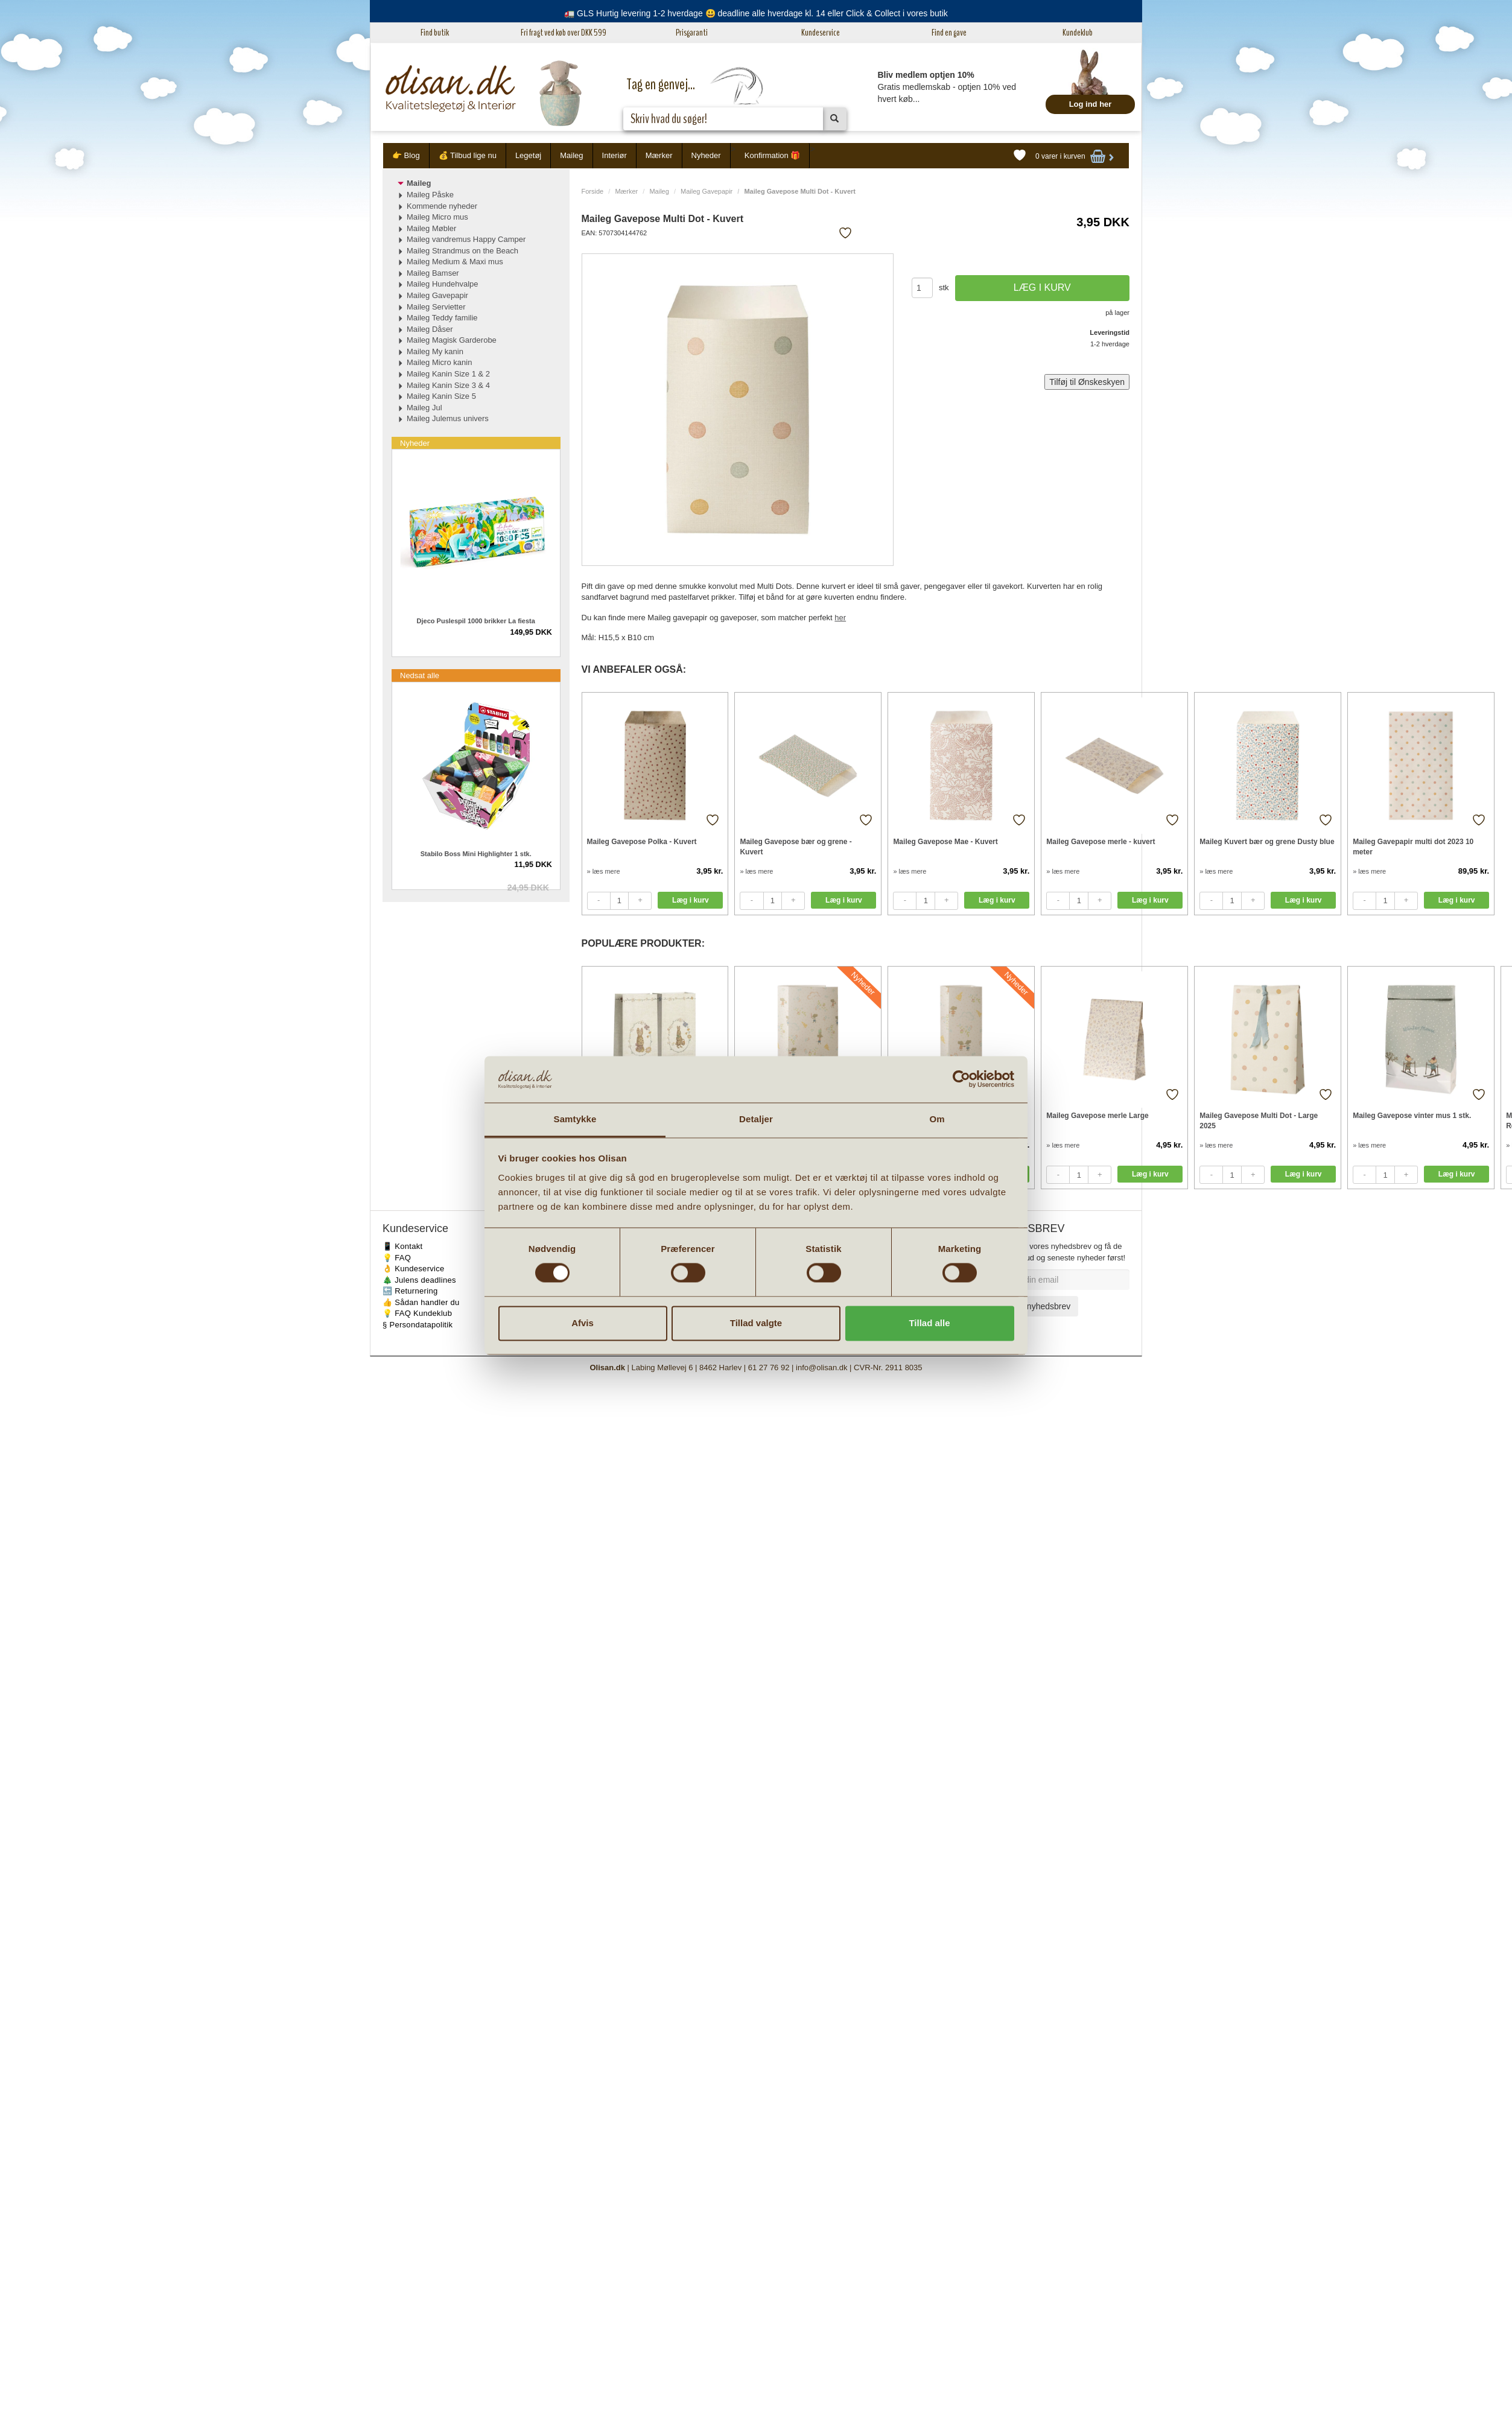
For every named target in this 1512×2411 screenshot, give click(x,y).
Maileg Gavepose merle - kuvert (1100, 841)
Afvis (582, 1323)
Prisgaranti (692, 32)
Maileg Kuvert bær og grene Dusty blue (1266, 841)
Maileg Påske (430, 194)
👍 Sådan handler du (421, 1302)
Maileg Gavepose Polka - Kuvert (642, 841)
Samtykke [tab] (575, 1119)
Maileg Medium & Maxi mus (455, 261)
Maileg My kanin (435, 351)
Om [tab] (936, 1119)
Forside (593, 191)
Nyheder (706, 155)
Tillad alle (929, 1323)
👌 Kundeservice (414, 1268)
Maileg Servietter (436, 306)
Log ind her (1090, 104)
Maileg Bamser (433, 273)
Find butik (435, 32)
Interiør (614, 155)
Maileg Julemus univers (448, 418)
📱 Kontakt (402, 1246)
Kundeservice (820, 32)
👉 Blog (406, 155)
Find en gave (949, 32)
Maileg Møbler (431, 228)
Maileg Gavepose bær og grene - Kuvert (795, 846)
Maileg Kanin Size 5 (441, 396)
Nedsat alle (419, 675)
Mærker (659, 155)
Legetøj (528, 155)
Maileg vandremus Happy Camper (466, 239)
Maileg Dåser (430, 329)
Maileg (571, 155)
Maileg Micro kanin (439, 362)
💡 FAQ (397, 1257)
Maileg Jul (424, 407)
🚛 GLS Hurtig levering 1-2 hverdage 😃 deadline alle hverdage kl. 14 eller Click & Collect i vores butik (756, 13)
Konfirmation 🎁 (773, 155)
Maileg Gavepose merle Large (1097, 1115)
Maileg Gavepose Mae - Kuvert (945, 841)
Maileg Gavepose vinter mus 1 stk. (1412, 1115)
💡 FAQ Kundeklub (417, 1313)
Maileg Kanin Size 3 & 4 (448, 385)
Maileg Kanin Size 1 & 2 (448, 373)
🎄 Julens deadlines (419, 1280)
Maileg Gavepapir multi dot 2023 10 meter (1413, 846)
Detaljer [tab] (756, 1119)
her (840, 617)
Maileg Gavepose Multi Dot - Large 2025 (1258, 1120)
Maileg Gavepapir (706, 191)
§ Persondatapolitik (418, 1324)
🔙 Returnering (410, 1290)
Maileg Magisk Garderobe (452, 340)
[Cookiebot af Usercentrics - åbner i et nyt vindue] (961, 1079)
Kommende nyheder (442, 206)
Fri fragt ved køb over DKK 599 (563, 32)
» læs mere (603, 871)
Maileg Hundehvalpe (442, 283)
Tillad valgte (756, 1323)
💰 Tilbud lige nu (468, 155)
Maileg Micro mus (437, 216)
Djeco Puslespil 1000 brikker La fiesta (476, 620)
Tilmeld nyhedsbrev (1033, 1306)
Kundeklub (1078, 32)
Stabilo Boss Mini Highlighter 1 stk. (476, 853)
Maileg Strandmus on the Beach (462, 250)
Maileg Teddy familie (442, 317)
